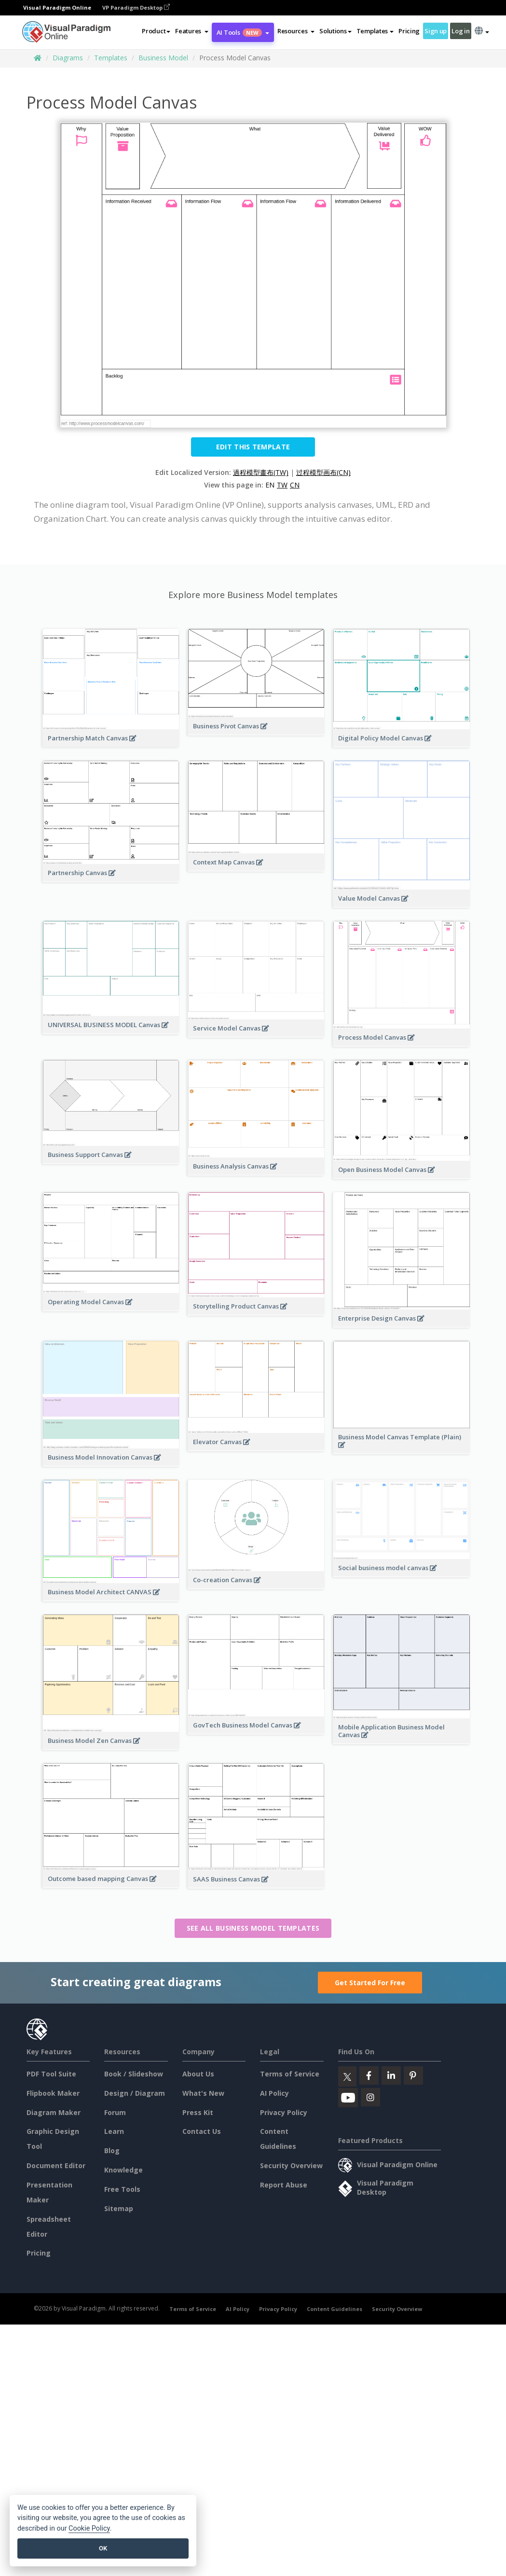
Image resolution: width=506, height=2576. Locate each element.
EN (269, 484)
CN (295, 484)
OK (103, 2548)
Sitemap (118, 2208)
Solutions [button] (335, 31)
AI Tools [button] (243, 32)
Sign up (435, 31)
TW (282, 484)
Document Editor (56, 2165)
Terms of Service (289, 2073)
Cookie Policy (89, 2528)
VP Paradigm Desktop (136, 7)
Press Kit (197, 2112)
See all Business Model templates (253, 1928)
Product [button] (156, 31)
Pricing (409, 31)
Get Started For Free (370, 1982)
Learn (114, 2131)
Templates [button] (375, 31)
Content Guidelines (334, 2308)
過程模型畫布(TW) (260, 472)
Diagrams (68, 57)
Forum (115, 2112)
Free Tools (122, 2189)
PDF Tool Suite (51, 2073)
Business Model (163, 57)
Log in (460, 31)
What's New (203, 2093)
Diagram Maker (54, 2112)
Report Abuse (283, 2184)
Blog (112, 2150)
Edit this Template (253, 446)
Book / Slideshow (133, 2073)
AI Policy (274, 2093)
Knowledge (123, 2169)
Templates (110, 57)
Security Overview (291, 2165)
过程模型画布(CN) (323, 472)
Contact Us (201, 2131)
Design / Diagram (134, 2093)
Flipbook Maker (53, 2093)
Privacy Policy (283, 2112)
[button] (192, 31)
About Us (198, 2073)
